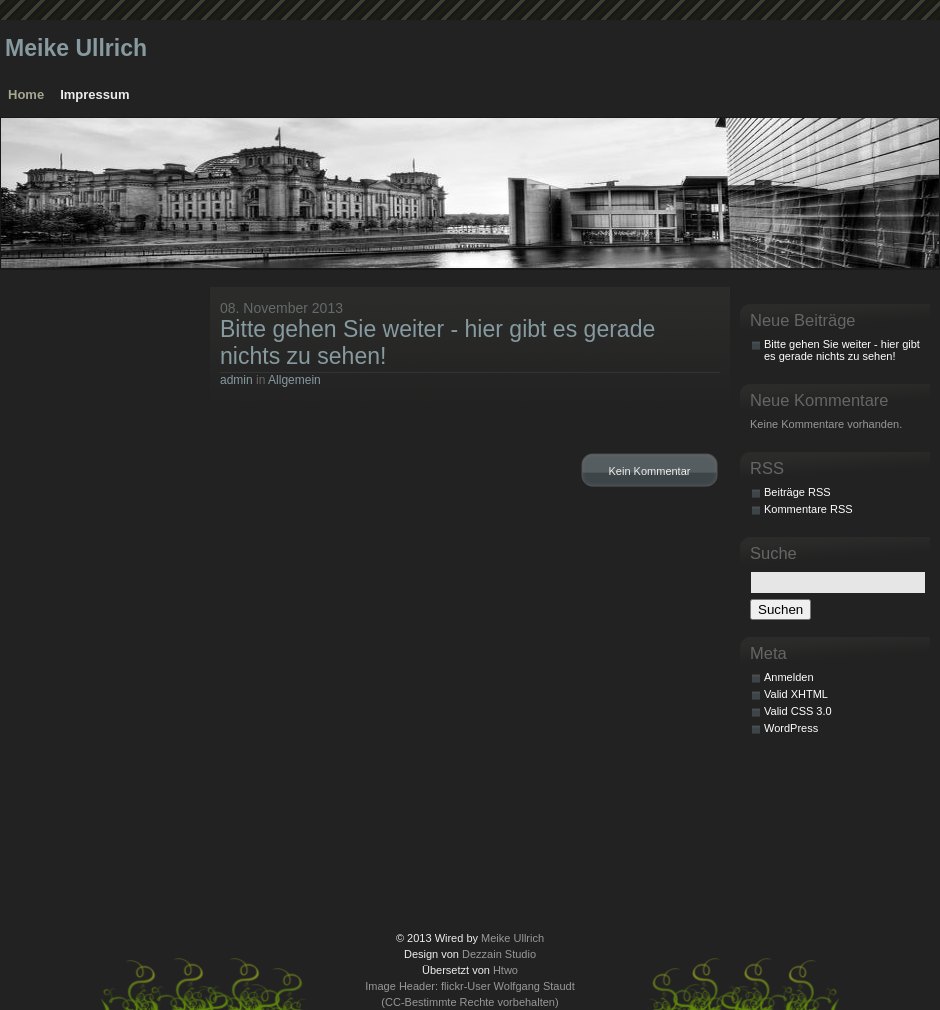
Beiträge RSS (797, 492)
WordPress (791, 728)
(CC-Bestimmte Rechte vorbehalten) (469, 1002)
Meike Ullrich (76, 48)
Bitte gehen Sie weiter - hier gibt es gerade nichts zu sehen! (842, 350)
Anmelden (789, 677)
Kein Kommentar (650, 471)
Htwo (505, 970)
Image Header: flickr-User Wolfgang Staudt (470, 986)
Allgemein (294, 380)
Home (26, 94)
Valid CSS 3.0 (798, 711)
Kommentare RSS (808, 509)
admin (236, 380)
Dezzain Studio (499, 954)
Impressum (94, 94)
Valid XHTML (796, 694)
